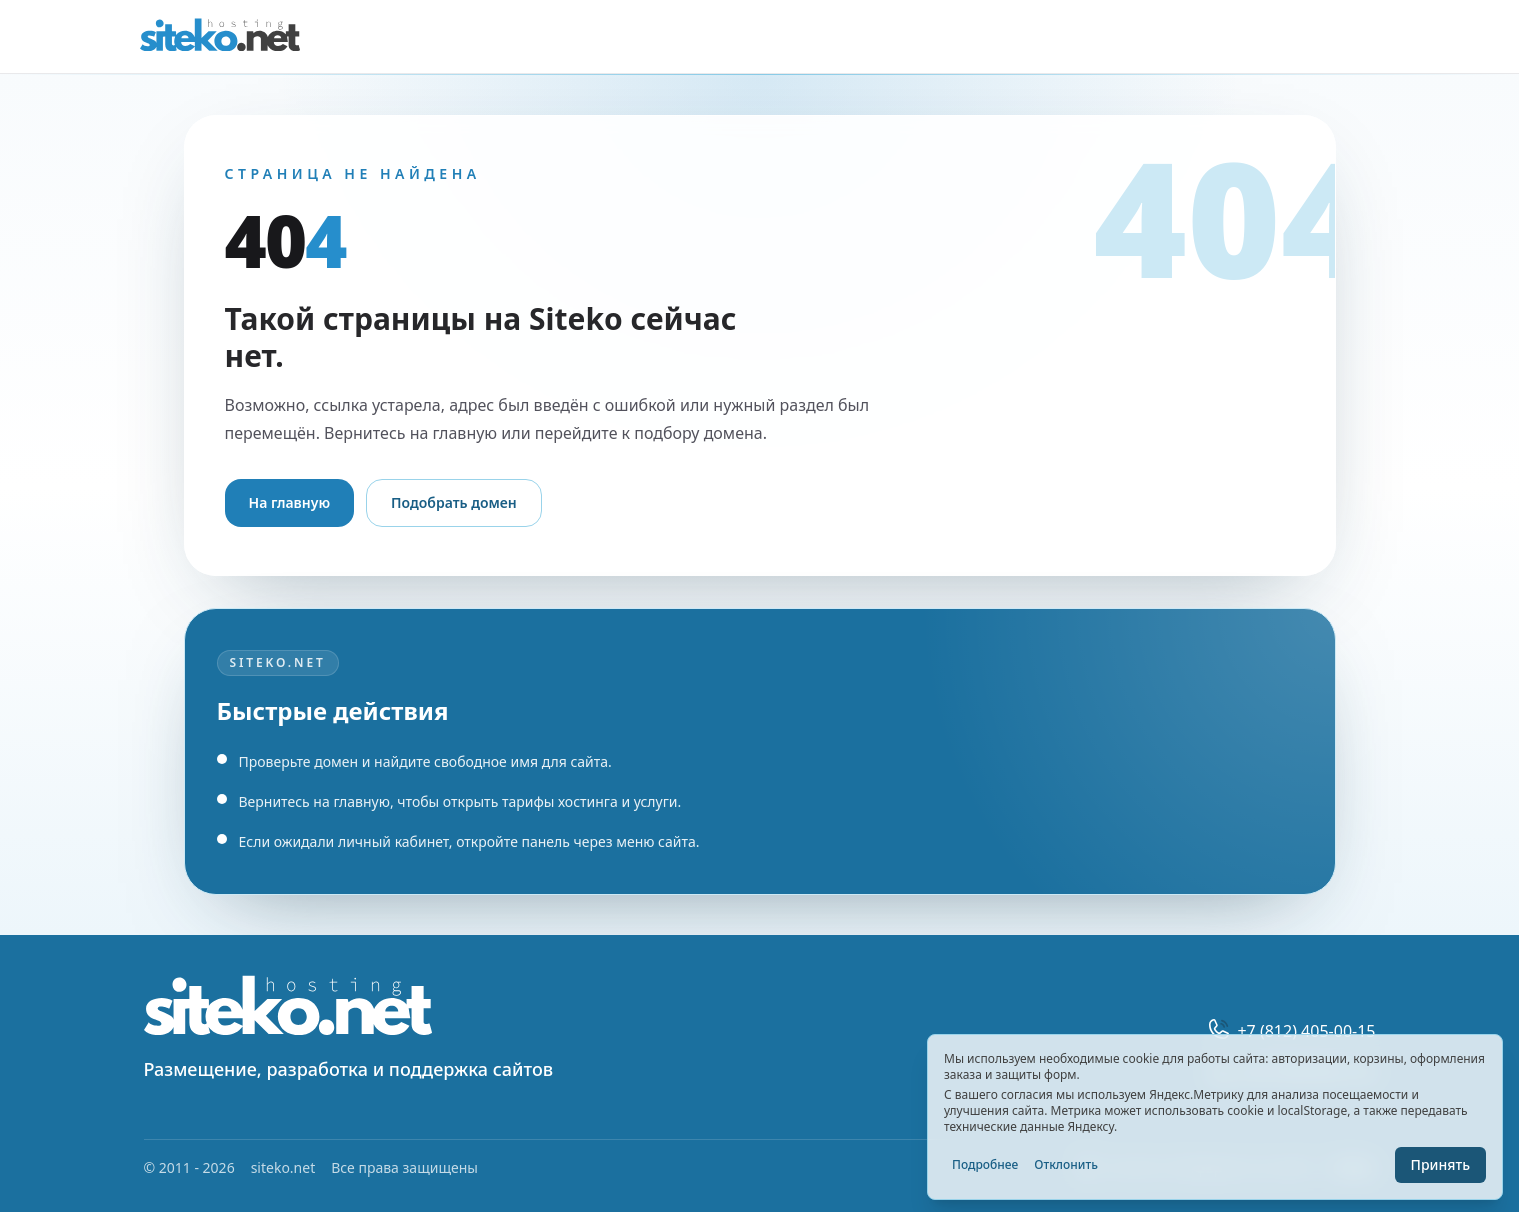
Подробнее (985, 1164)
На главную (290, 502)
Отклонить (1066, 1164)
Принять (1440, 1164)
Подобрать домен (454, 502)
